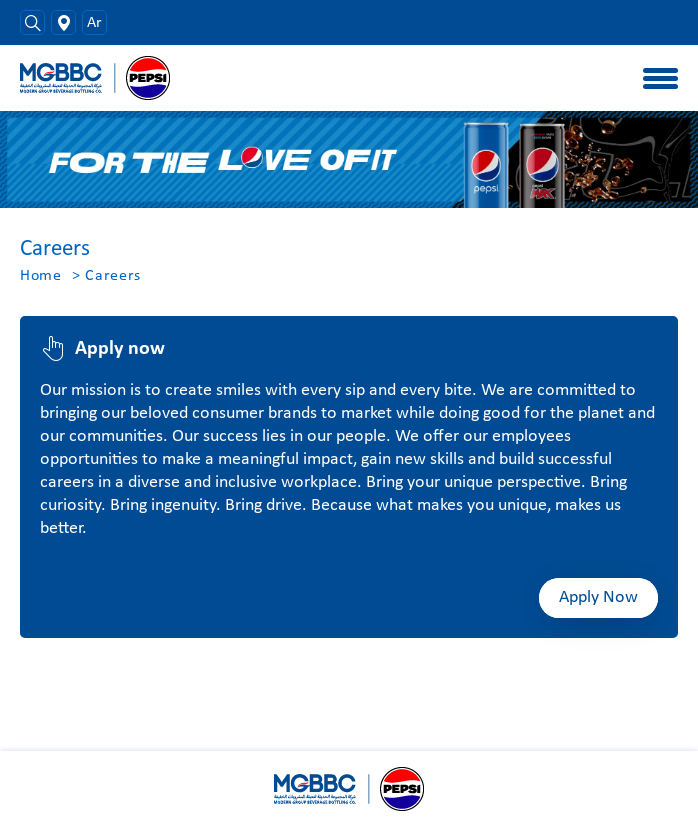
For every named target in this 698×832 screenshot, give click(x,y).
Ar (94, 23)
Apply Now (598, 597)
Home (41, 276)
